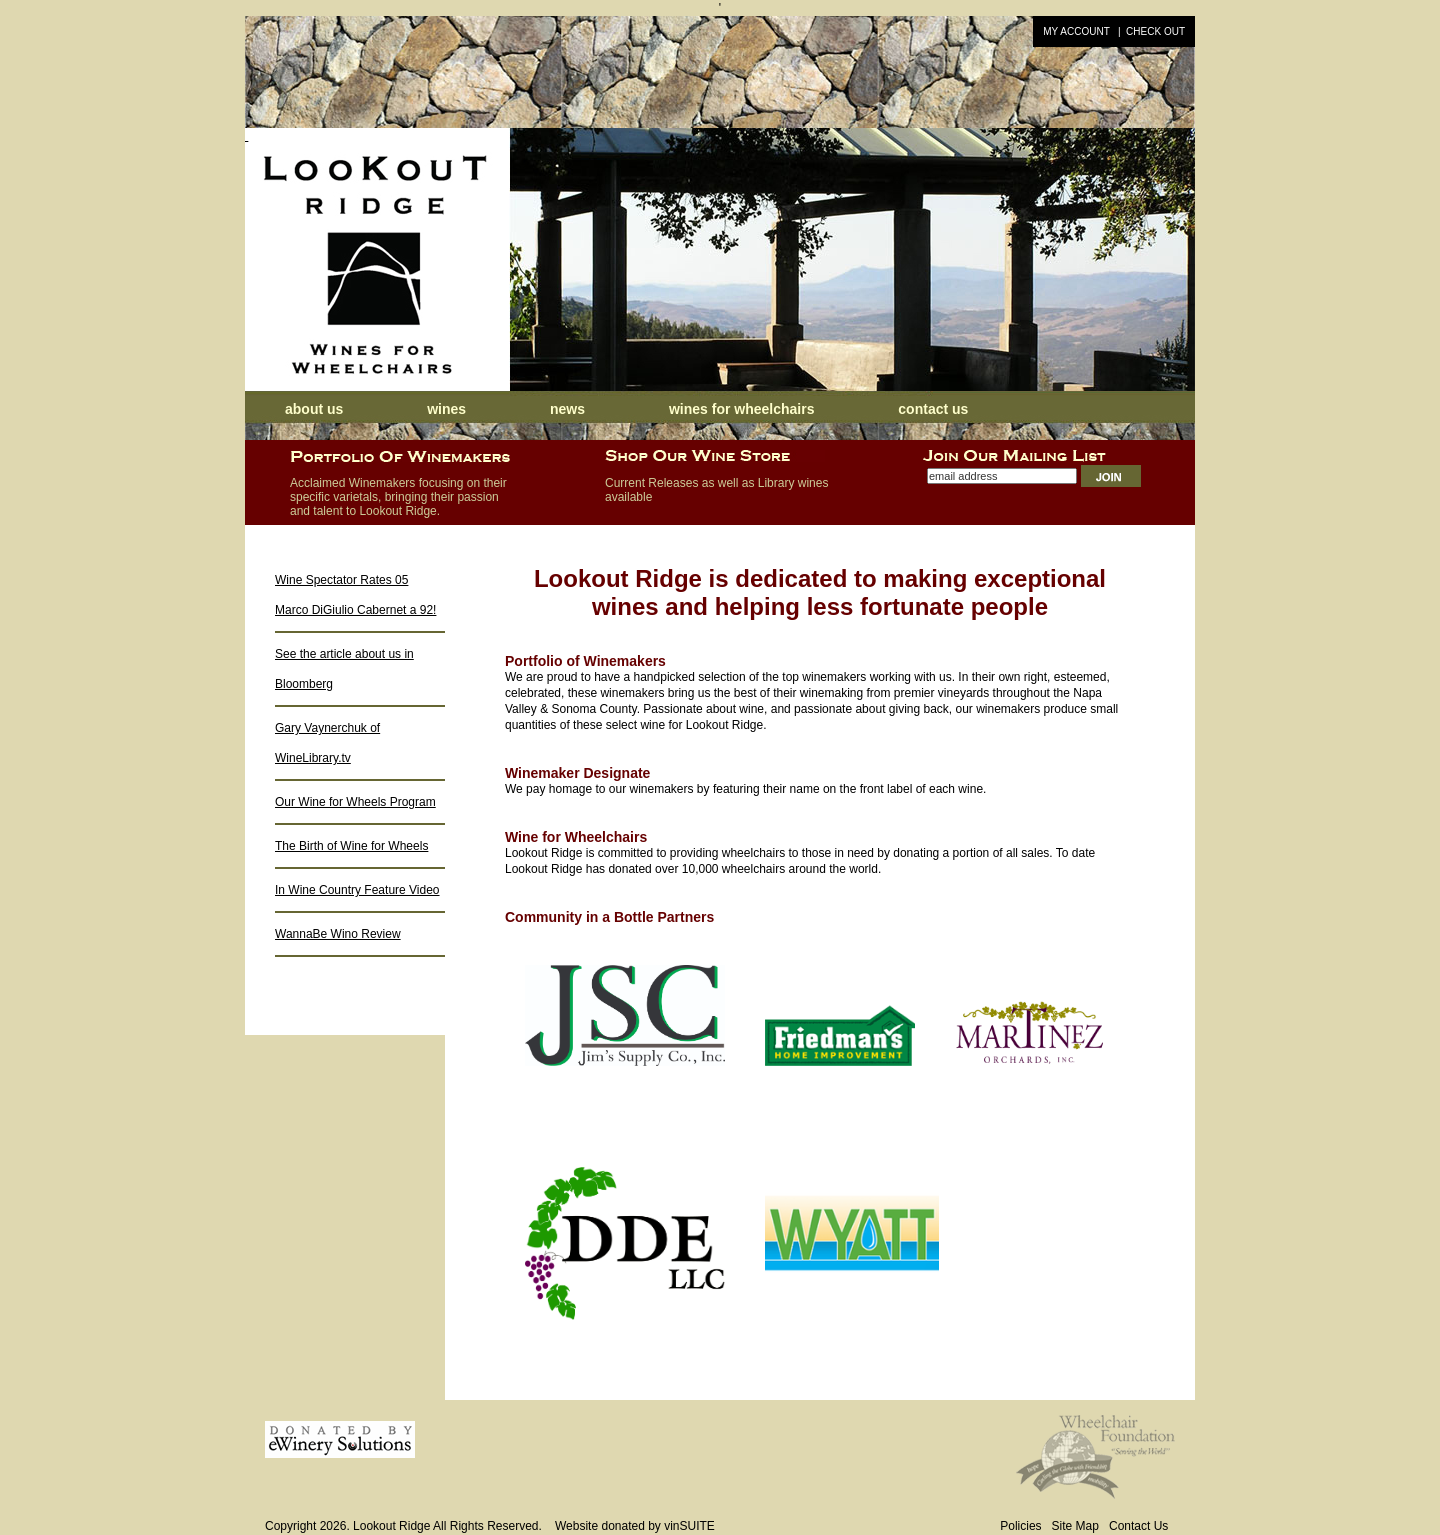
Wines (446, 409)
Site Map (1075, 1526)
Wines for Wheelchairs (742, 409)
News (569, 409)
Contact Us (933, 409)
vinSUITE (689, 1526)
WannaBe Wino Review (338, 934)
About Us (314, 409)
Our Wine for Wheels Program (355, 802)
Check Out (1155, 31)
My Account (1076, 31)
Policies (1020, 1526)
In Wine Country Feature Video (357, 890)
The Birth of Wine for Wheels (351, 846)
